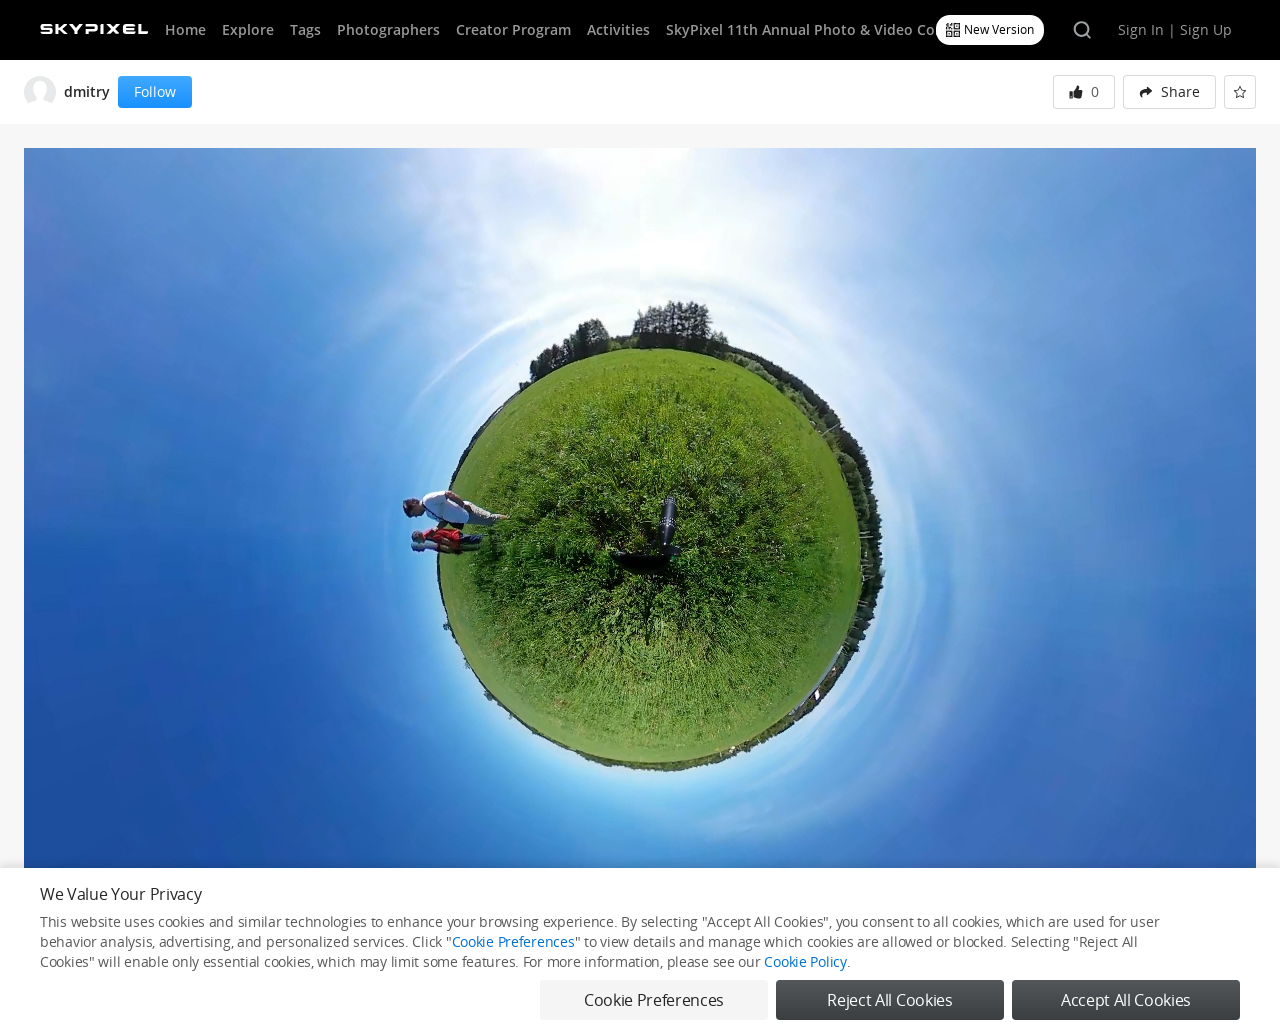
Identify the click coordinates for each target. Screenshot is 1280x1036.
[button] (1169, 92)
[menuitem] (1169, 92)
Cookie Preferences (513, 941)
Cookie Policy (805, 961)
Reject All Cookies (889, 1000)
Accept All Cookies (1126, 1000)
